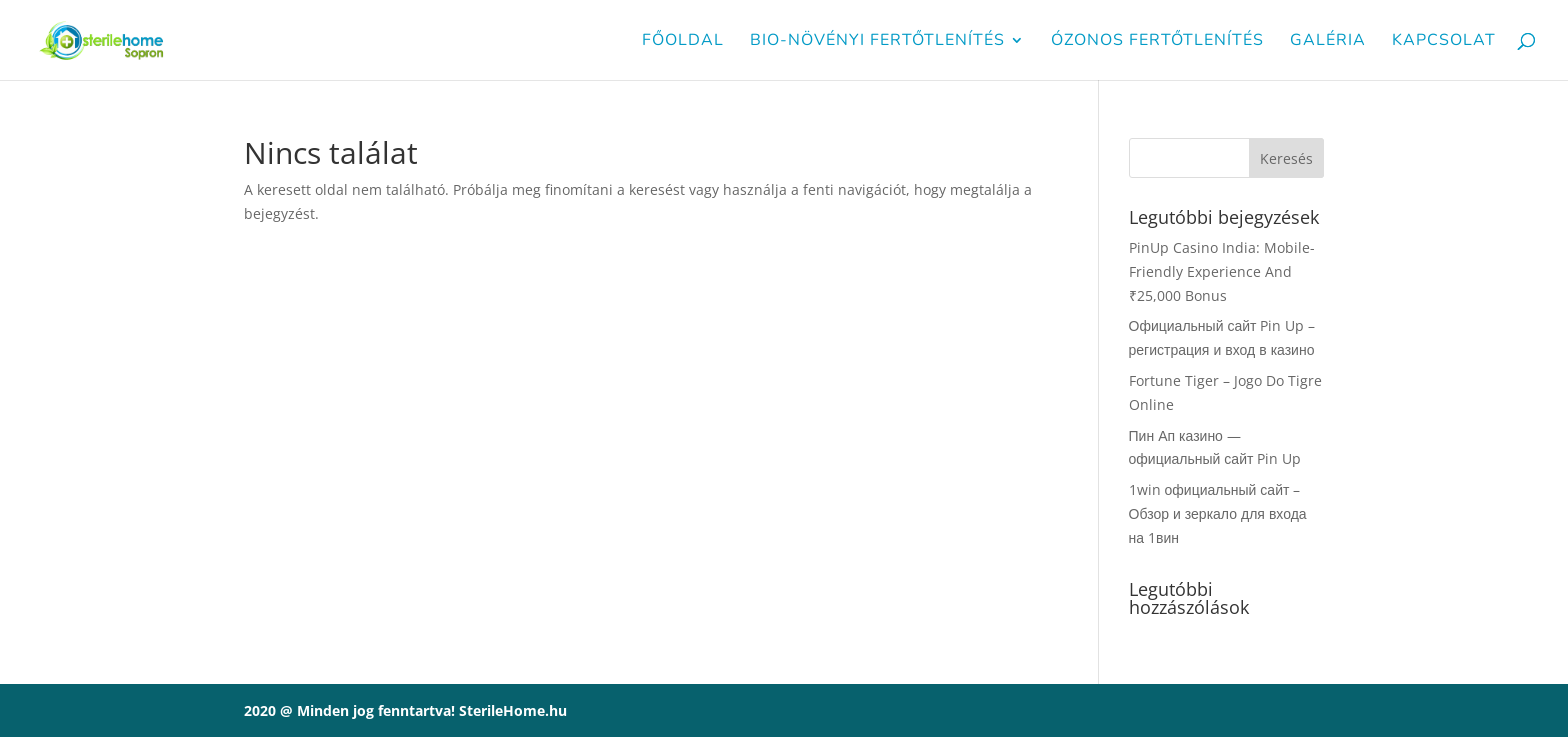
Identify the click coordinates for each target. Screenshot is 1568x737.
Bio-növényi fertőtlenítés (877, 42)
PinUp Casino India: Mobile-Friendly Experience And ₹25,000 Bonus (1222, 271)
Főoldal (683, 42)
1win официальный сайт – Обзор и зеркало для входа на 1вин (1218, 513)
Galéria (1328, 42)
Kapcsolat (1444, 42)
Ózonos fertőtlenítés (1157, 42)
